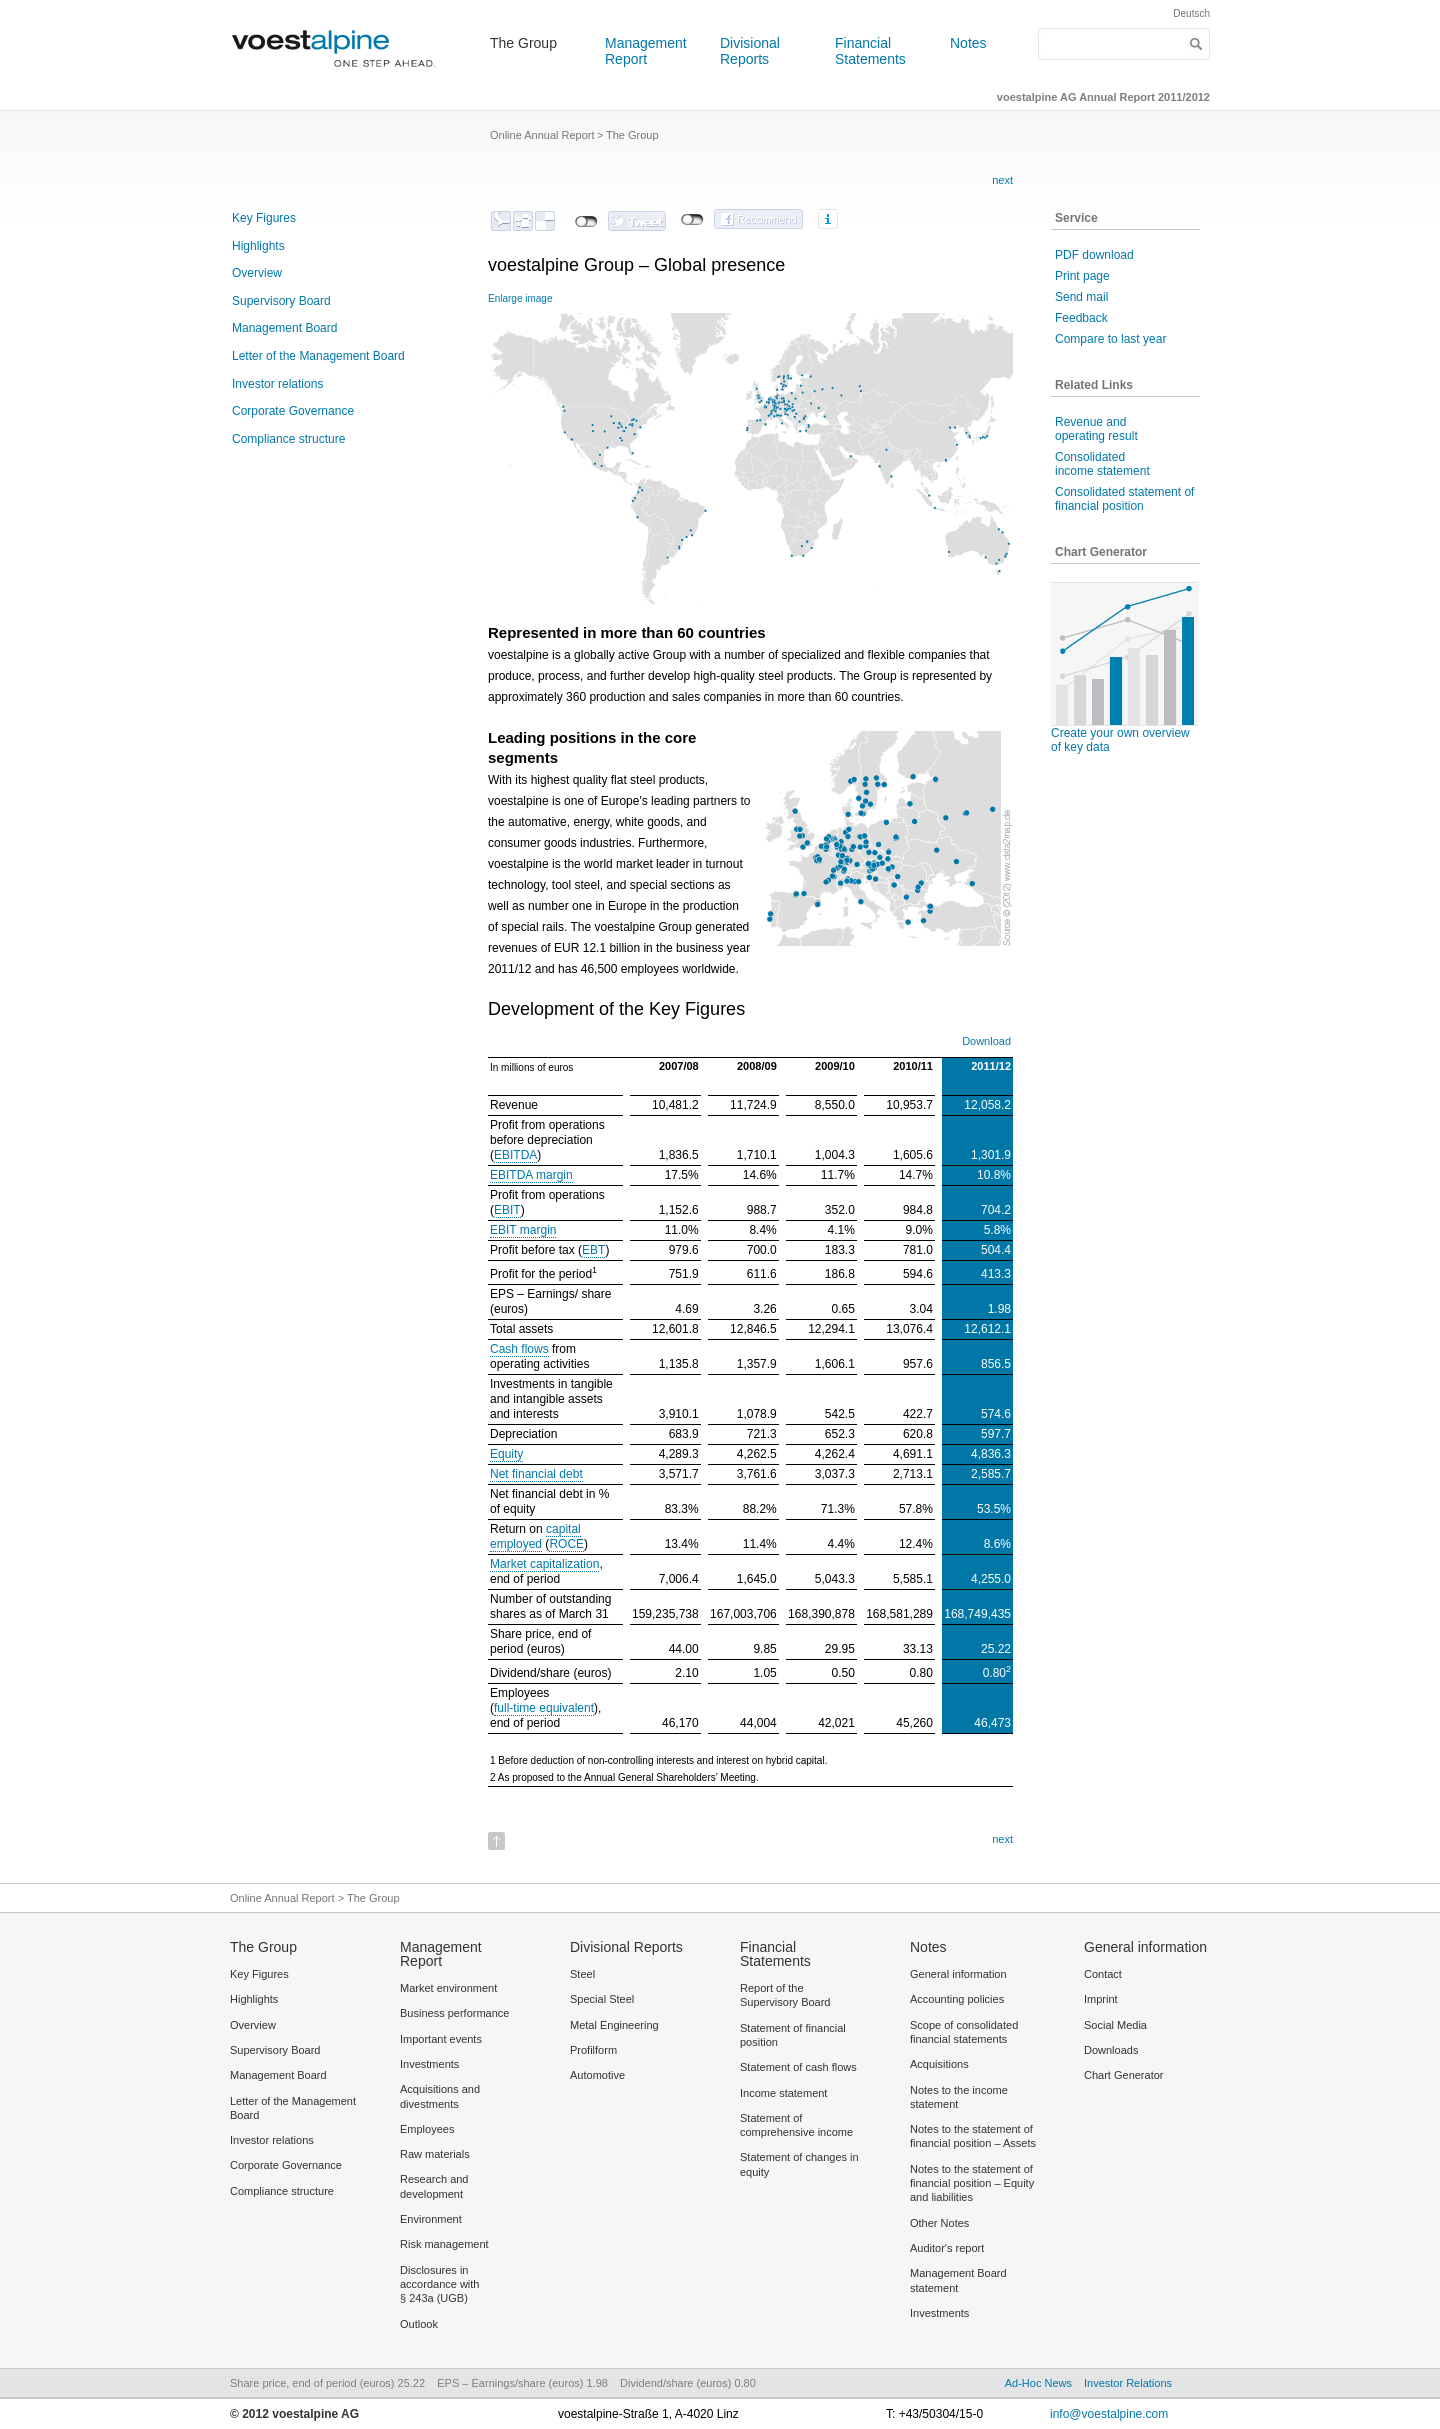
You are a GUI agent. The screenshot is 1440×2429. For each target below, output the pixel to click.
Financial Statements (870, 51)
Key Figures (264, 218)
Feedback (1081, 318)
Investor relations (277, 384)
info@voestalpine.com (1109, 2414)
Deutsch (1191, 13)
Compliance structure (288, 439)
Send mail (1081, 297)
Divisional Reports (750, 51)
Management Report (646, 51)
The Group (523, 43)
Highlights (258, 246)
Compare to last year (1110, 339)
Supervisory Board (281, 301)
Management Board (284, 328)
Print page (1082, 276)
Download (986, 1041)
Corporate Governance (293, 411)
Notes (968, 43)
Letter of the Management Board (318, 356)
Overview (257, 273)
